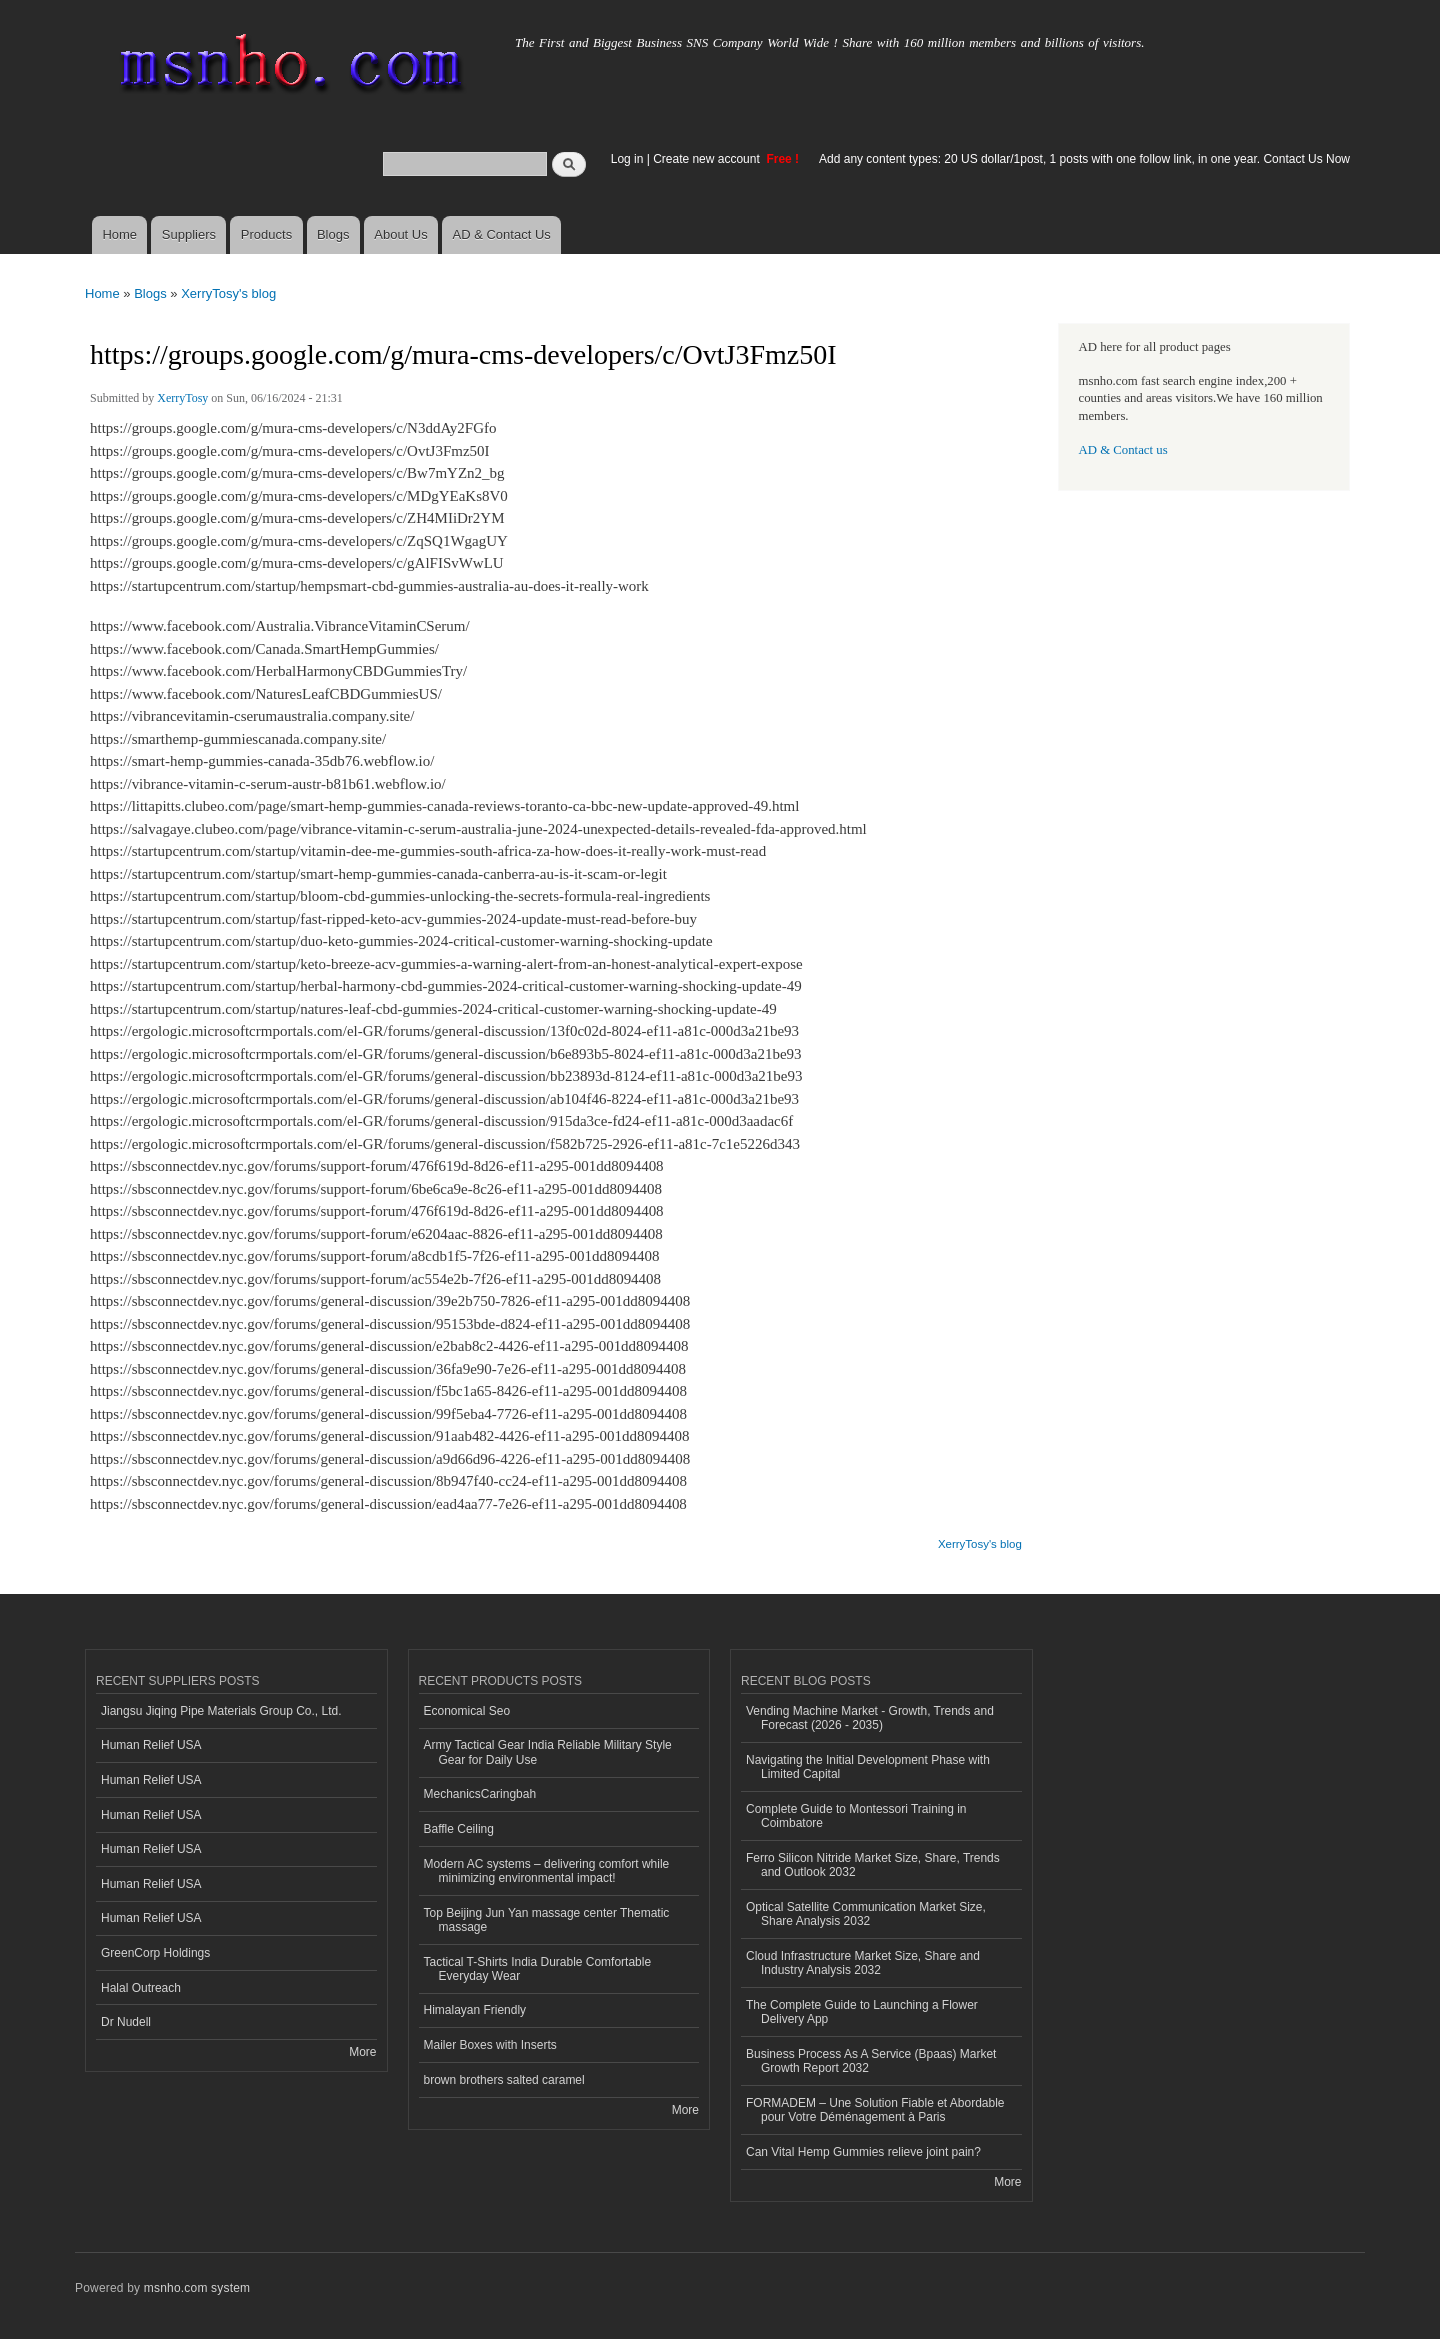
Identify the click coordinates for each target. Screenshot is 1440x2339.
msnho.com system (197, 2288)
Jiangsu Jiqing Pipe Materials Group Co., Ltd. (221, 1711)
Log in (627, 159)
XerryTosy (182, 398)
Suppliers (189, 234)
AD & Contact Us (502, 234)
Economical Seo (467, 1711)
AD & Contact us (1123, 450)
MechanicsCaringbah (480, 1794)
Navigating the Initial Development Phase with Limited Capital (868, 1767)
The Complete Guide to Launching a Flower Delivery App (862, 2012)
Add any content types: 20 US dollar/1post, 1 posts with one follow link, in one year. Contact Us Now (1084, 159)
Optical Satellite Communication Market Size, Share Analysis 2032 (866, 1914)
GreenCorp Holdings (155, 1953)
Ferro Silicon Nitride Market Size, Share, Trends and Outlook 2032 (873, 1865)
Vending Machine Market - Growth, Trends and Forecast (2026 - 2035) (870, 1718)
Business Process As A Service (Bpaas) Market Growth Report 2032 (871, 2061)
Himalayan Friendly (475, 2010)
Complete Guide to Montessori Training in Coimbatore (856, 1816)
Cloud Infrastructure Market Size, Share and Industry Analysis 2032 (863, 1963)
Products (266, 234)
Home (119, 234)
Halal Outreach (141, 1988)
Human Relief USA (151, 1745)
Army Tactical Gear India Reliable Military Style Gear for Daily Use (548, 1752)
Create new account (708, 159)
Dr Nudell (126, 2022)
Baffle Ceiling (459, 1829)
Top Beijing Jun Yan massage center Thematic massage (547, 1920)
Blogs (333, 234)
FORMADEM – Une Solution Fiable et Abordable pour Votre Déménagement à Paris (875, 2110)
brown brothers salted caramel (504, 2080)
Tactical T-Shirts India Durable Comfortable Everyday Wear (538, 1969)
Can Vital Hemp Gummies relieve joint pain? (863, 2152)
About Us (400, 234)
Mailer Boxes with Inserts (490, 2045)
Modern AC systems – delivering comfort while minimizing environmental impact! (547, 1871)
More (362, 2052)
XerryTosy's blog (228, 293)
